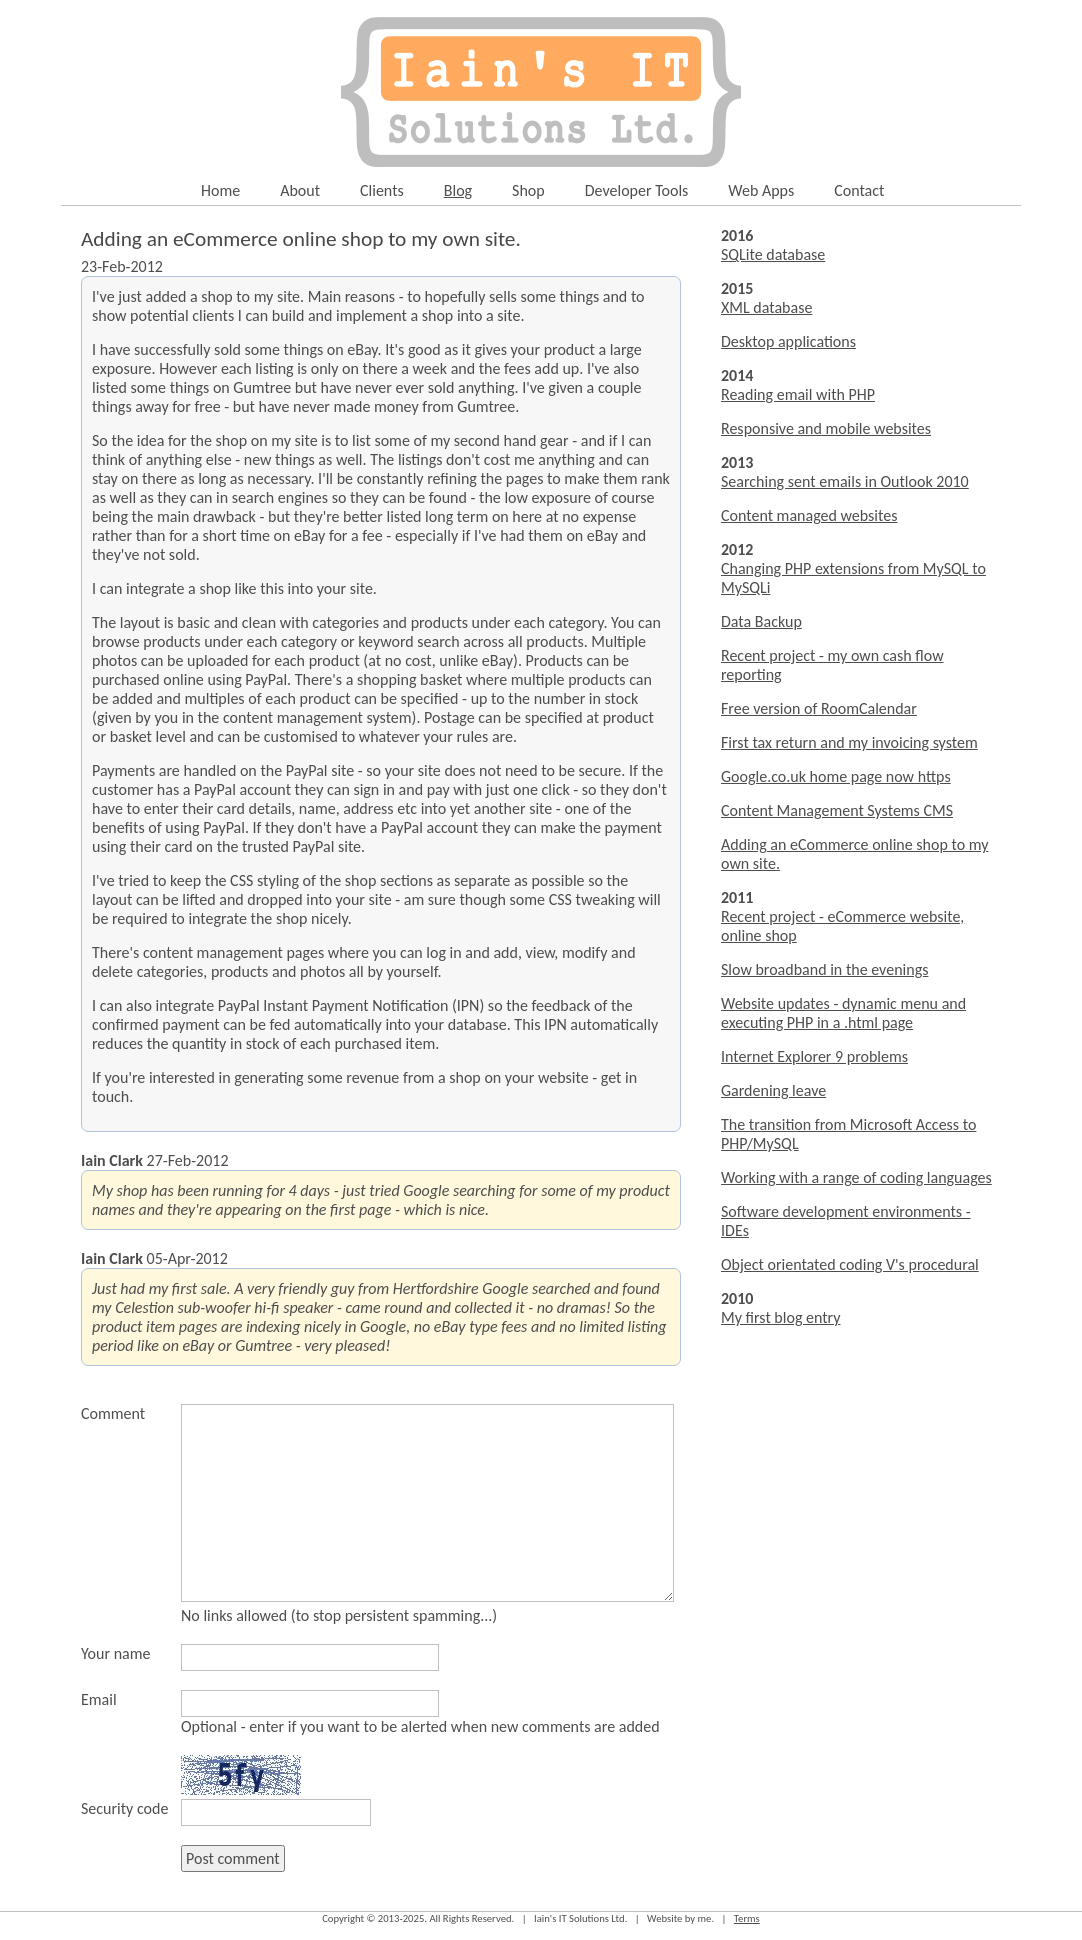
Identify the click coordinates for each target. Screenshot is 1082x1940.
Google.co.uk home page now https (836, 776)
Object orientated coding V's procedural (850, 1264)
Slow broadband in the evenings (824, 969)
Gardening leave (773, 1090)
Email (99, 1699)
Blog (458, 190)
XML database (766, 307)
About (300, 190)
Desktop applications (788, 341)
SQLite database (773, 254)
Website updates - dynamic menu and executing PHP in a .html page (843, 1013)
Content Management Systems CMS (837, 810)
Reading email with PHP (798, 394)
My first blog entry (781, 1317)
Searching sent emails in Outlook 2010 (845, 481)
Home (220, 190)
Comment (113, 1413)
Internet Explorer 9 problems (814, 1056)
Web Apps (761, 190)
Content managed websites (809, 515)
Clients (382, 190)
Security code (124, 1808)
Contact (859, 190)
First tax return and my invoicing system (849, 742)
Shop (528, 190)
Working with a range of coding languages (856, 1177)
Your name (115, 1653)
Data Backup (761, 621)
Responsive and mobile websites (826, 428)
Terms (747, 1918)
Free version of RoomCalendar (819, 708)
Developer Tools (637, 190)
